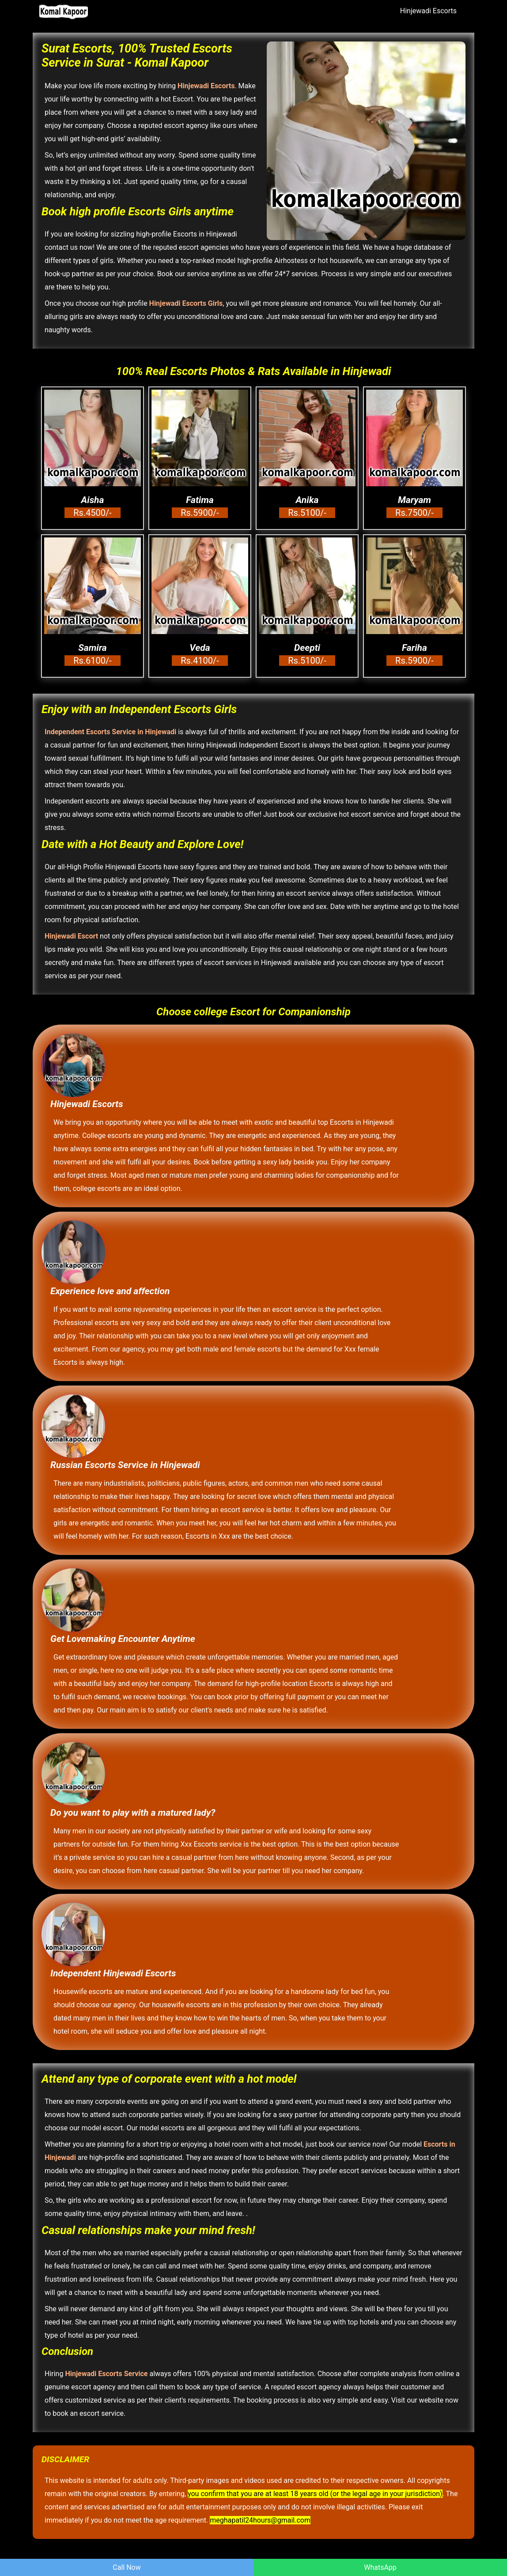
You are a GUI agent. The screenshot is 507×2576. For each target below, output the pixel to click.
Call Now (126, 2567)
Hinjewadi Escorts (428, 11)
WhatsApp (380, 2567)
